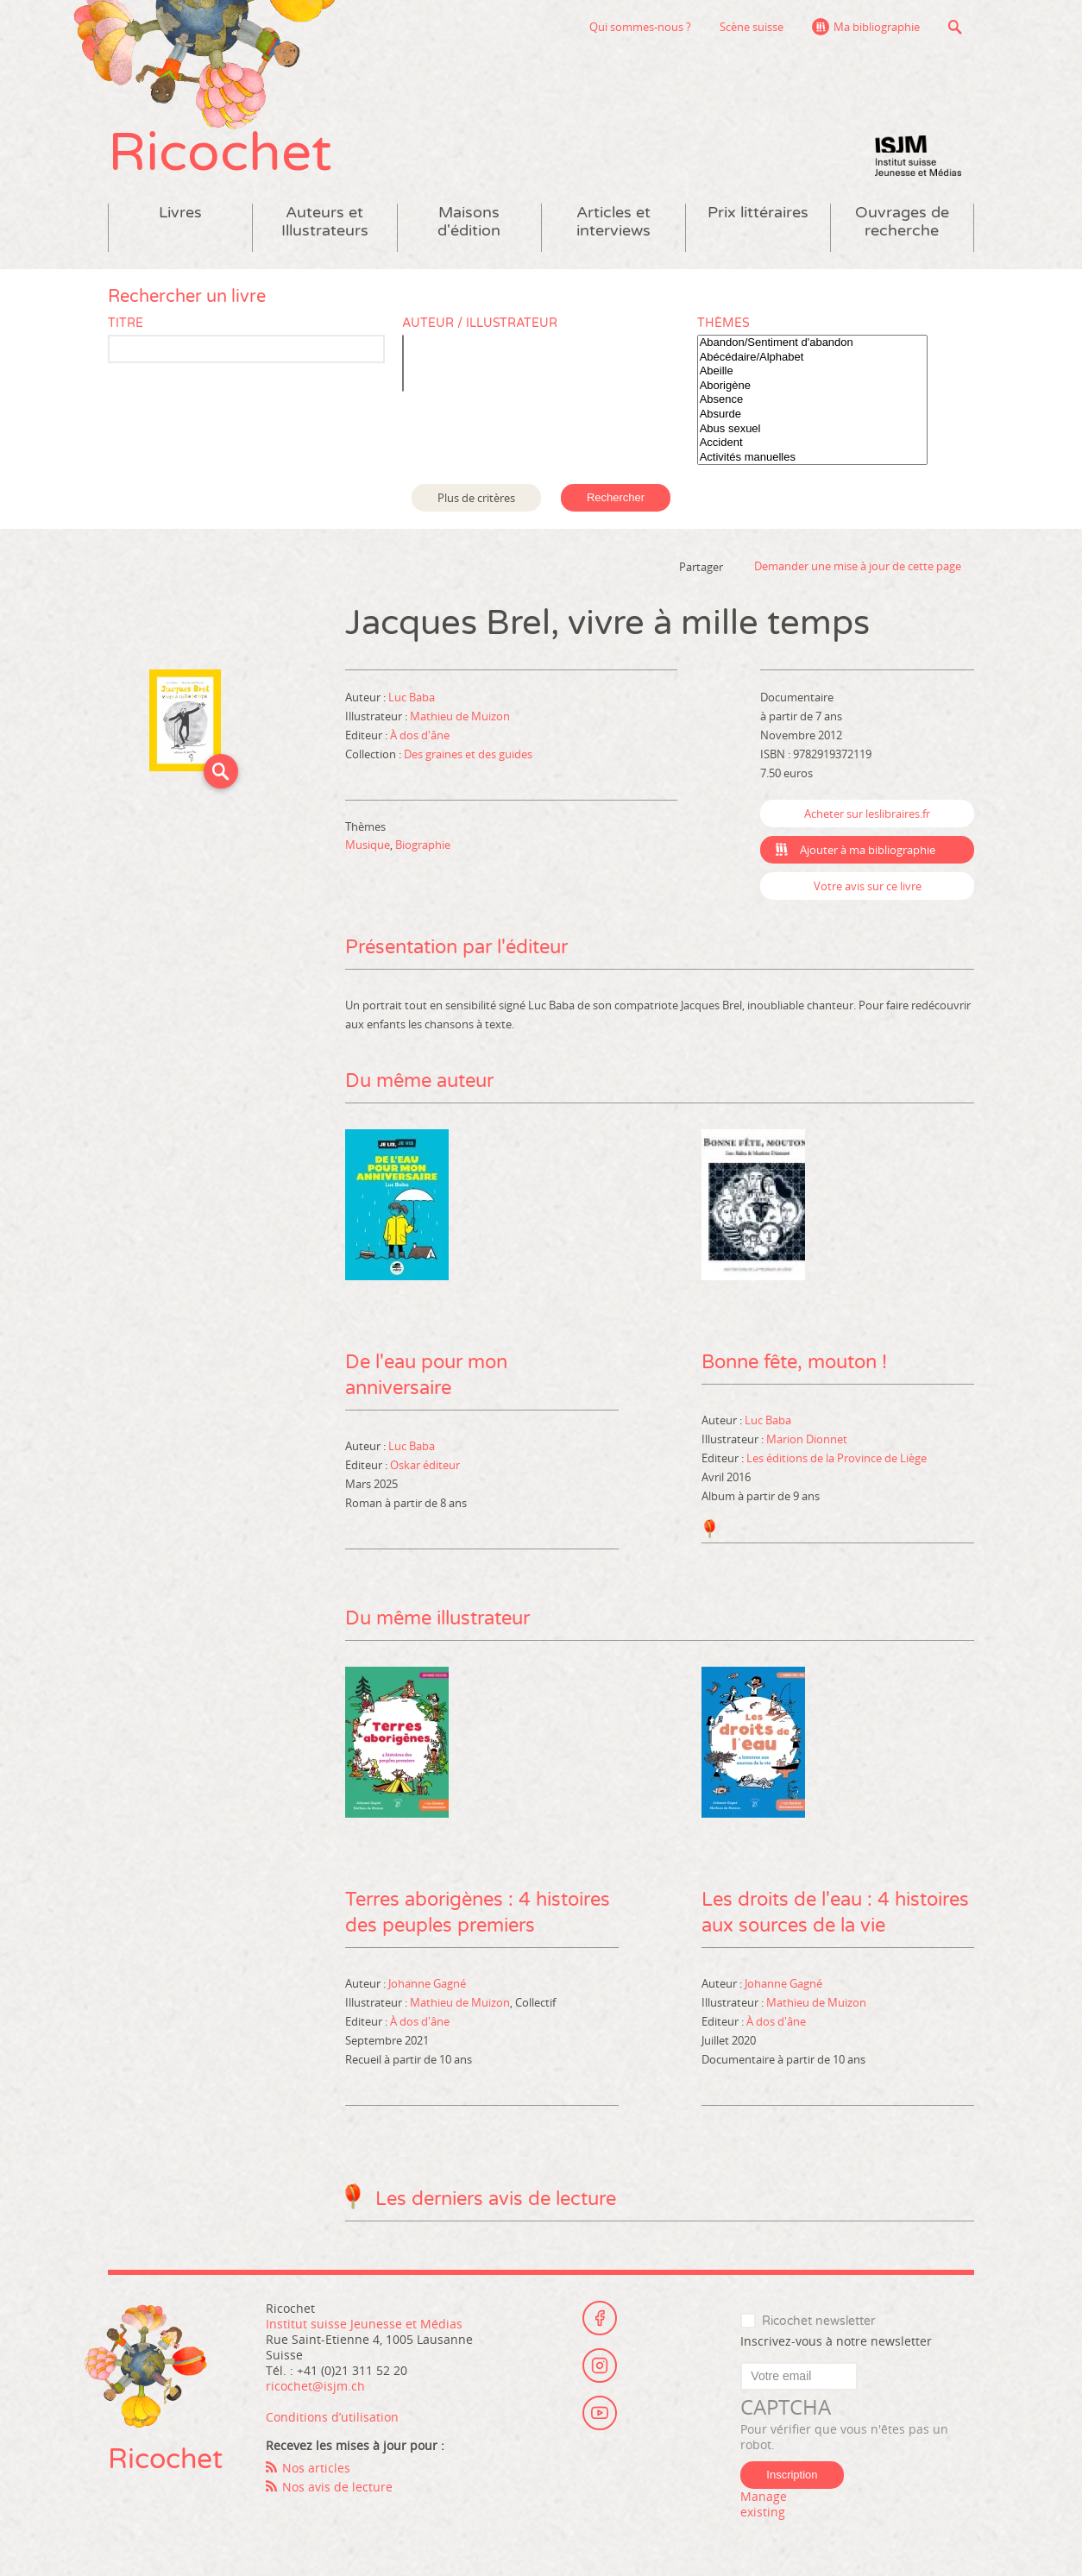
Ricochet (220, 153)
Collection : (374, 754)
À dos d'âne (420, 735)
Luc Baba (411, 697)
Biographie (422, 844)
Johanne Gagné (427, 1983)
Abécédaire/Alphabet (812, 357)
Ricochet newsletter (818, 2321)
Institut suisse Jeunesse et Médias (918, 155)
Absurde (812, 414)
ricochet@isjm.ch (315, 2386)
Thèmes (723, 323)
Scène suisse (751, 27)
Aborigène (812, 386)
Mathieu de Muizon (460, 716)
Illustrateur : (377, 716)
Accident (812, 443)
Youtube (599, 2413)
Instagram (599, 2365)
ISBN (772, 754)
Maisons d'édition (468, 222)
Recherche (954, 26)
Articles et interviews (613, 222)
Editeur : (367, 735)
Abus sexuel (812, 429)
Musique (367, 844)
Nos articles (316, 2468)
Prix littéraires (758, 213)
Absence (812, 400)
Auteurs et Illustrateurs (324, 222)
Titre (125, 323)
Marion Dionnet (806, 1439)
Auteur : (366, 697)
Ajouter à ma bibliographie (867, 850)
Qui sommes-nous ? (640, 27)
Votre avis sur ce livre (868, 886)
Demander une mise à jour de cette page (857, 566)
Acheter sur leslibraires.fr (867, 813)
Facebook (599, 2318)
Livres (180, 213)
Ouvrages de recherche (902, 222)
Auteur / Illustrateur (479, 323)
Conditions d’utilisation (332, 2417)
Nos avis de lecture (337, 2487)
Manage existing (763, 2504)
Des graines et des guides (468, 754)
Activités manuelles (812, 457)
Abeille (812, 371)
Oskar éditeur (425, 1465)
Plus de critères (476, 498)
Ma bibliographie (877, 27)
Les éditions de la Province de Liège (836, 1458)
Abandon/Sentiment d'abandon (812, 343)
